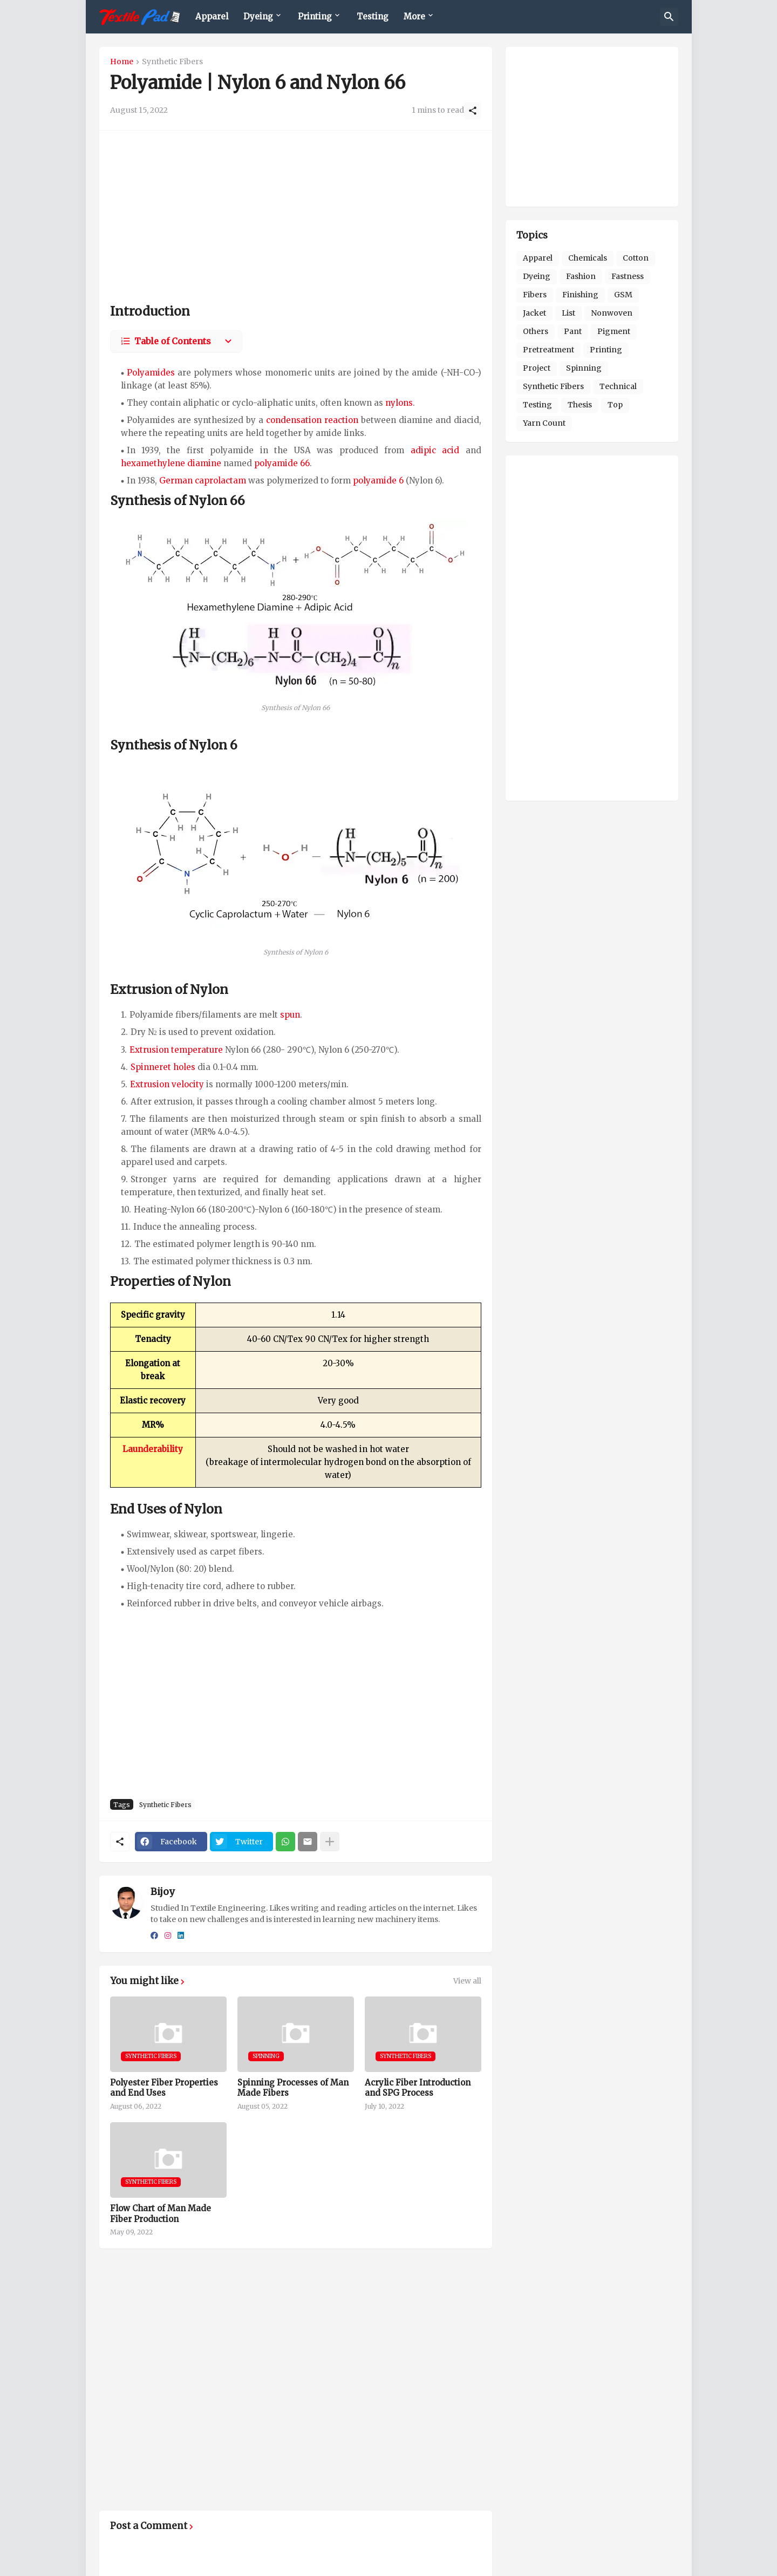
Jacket (534, 313)
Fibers (535, 294)
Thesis (580, 405)
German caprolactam (202, 480)
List (568, 313)
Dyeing (258, 16)
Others (535, 331)
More (414, 16)
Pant (573, 331)
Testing (372, 16)
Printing (315, 16)
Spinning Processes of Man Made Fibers (293, 2087)
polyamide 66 (282, 463)
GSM (623, 294)
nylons (399, 403)
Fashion (581, 276)
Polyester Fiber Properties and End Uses (164, 2087)
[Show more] (329, 1841)
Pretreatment (548, 350)
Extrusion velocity (167, 1084)
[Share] (472, 110)
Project (536, 368)
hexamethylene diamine (171, 463)
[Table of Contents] (176, 341)
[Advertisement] (295, 216)
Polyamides (151, 372)
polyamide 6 (378, 480)
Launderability (152, 1449)
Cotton (636, 258)
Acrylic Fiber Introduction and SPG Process (418, 2087)
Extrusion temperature (176, 1050)
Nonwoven (611, 313)
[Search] (669, 17)
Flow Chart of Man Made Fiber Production (160, 2213)
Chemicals (587, 258)
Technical (618, 386)
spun (290, 1015)
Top (615, 405)
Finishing (580, 294)
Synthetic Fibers (172, 62)
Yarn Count (544, 423)
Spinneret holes (163, 1067)
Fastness (627, 276)
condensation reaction (312, 420)
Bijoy (162, 1891)
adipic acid (435, 450)
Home (121, 62)
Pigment (613, 331)
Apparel (211, 16)
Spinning (584, 368)
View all (467, 1981)
